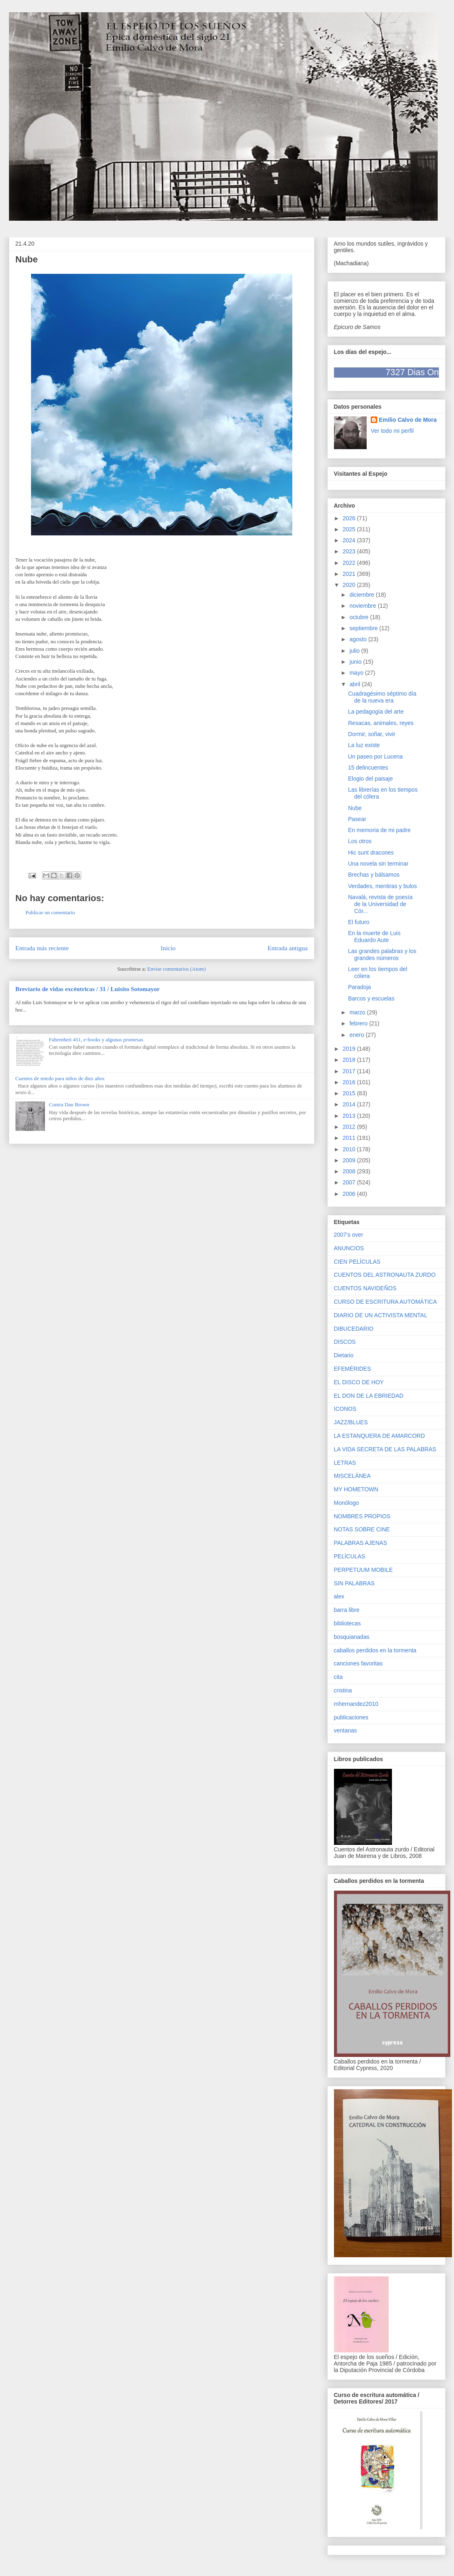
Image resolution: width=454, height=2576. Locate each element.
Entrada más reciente (42, 947)
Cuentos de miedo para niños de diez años (60, 1078)
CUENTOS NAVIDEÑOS (365, 1288)
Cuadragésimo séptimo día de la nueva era (382, 697)
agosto (358, 639)
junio (356, 661)
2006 (350, 1194)
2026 (350, 518)
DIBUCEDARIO (354, 1328)
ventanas (345, 1730)
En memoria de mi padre (379, 830)
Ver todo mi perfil (392, 430)
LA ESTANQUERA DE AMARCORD (379, 1435)
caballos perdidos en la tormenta (375, 1650)
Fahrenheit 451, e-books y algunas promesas (96, 1039)
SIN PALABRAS (354, 1583)
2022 (350, 563)
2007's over (348, 1234)
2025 (350, 529)
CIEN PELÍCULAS (357, 1261)
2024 (350, 540)
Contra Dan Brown (69, 1104)
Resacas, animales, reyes (380, 723)
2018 (350, 1059)
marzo (358, 1012)
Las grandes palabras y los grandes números (382, 954)
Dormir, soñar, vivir (371, 734)
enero (357, 1035)
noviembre (363, 605)
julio (355, 650)
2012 (350, 1127)
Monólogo (346, 1502)
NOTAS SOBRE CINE (362, 1529)
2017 (350, 1071)
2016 (350, 1082)
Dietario (344, 1355)
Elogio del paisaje (370, 778)
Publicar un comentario (50, 912)
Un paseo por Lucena (375, 756)
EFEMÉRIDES (352, 1368)
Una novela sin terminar (378, 863)
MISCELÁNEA (352, 1476)
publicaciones (351, 1717)
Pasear (357, 819)
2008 (350, 1171)
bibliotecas (347, 1623)
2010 (350, 1149)
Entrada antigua (287, 947)
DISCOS (345, 1341)
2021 (350, 574)
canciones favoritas (358, 1663)
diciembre (362, 594)
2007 (350, 1182)
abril (355, 684)
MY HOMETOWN (356, 1489)
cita (338, 1677)
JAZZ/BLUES (351, 1422)
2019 (350, 1048)
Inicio (168, 947)
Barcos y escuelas (371, 998)
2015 (350, 1093)
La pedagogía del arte (375, 711)
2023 (350, 551)
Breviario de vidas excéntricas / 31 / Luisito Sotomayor (88, 988)
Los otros (360, 841)
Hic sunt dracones (371, 852)
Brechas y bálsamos (373, 874)
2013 (350, 1115)
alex (339, 1596)
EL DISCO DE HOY (359, 1382)
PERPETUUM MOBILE (363, 1570)
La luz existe (364, 745)
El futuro (358, 922)
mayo (357, 672)
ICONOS (345, 1408)
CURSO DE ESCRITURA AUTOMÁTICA (385, 1301)
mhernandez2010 (356, 1704)
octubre (359, 617)
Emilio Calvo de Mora (408, 419)
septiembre (364, 628)
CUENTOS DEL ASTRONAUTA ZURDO (385, 1274)
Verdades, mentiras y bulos (382, 886)
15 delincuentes (368, 767)
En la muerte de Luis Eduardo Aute (374, 936)
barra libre (347, 1610)
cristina (343, 1690)
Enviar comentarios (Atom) (176, 969)
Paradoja (359, 987)
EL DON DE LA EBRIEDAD (369, 1395)
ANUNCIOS (349, 1248)
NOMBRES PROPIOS (362, 1516)
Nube (354, 808)
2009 (350, 1160)
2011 (350, 1138)
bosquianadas (351, 1637)
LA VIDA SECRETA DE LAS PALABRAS (385, 1449)
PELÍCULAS (349, 1556)
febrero (359, 1023)
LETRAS (345, 1462)
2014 (350, 1104)
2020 (350, 585)
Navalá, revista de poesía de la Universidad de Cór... (380, 904)
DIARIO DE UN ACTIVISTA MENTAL (380, 1315)
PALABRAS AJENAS (360, 1543)
